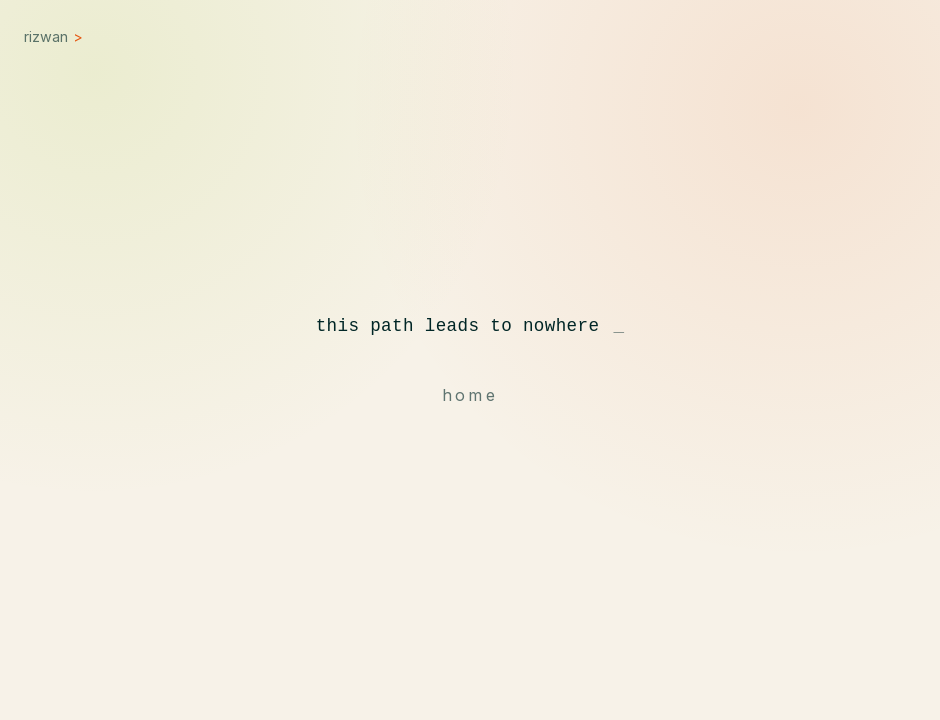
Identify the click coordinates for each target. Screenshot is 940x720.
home (470, 395)
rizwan (53, 36)
